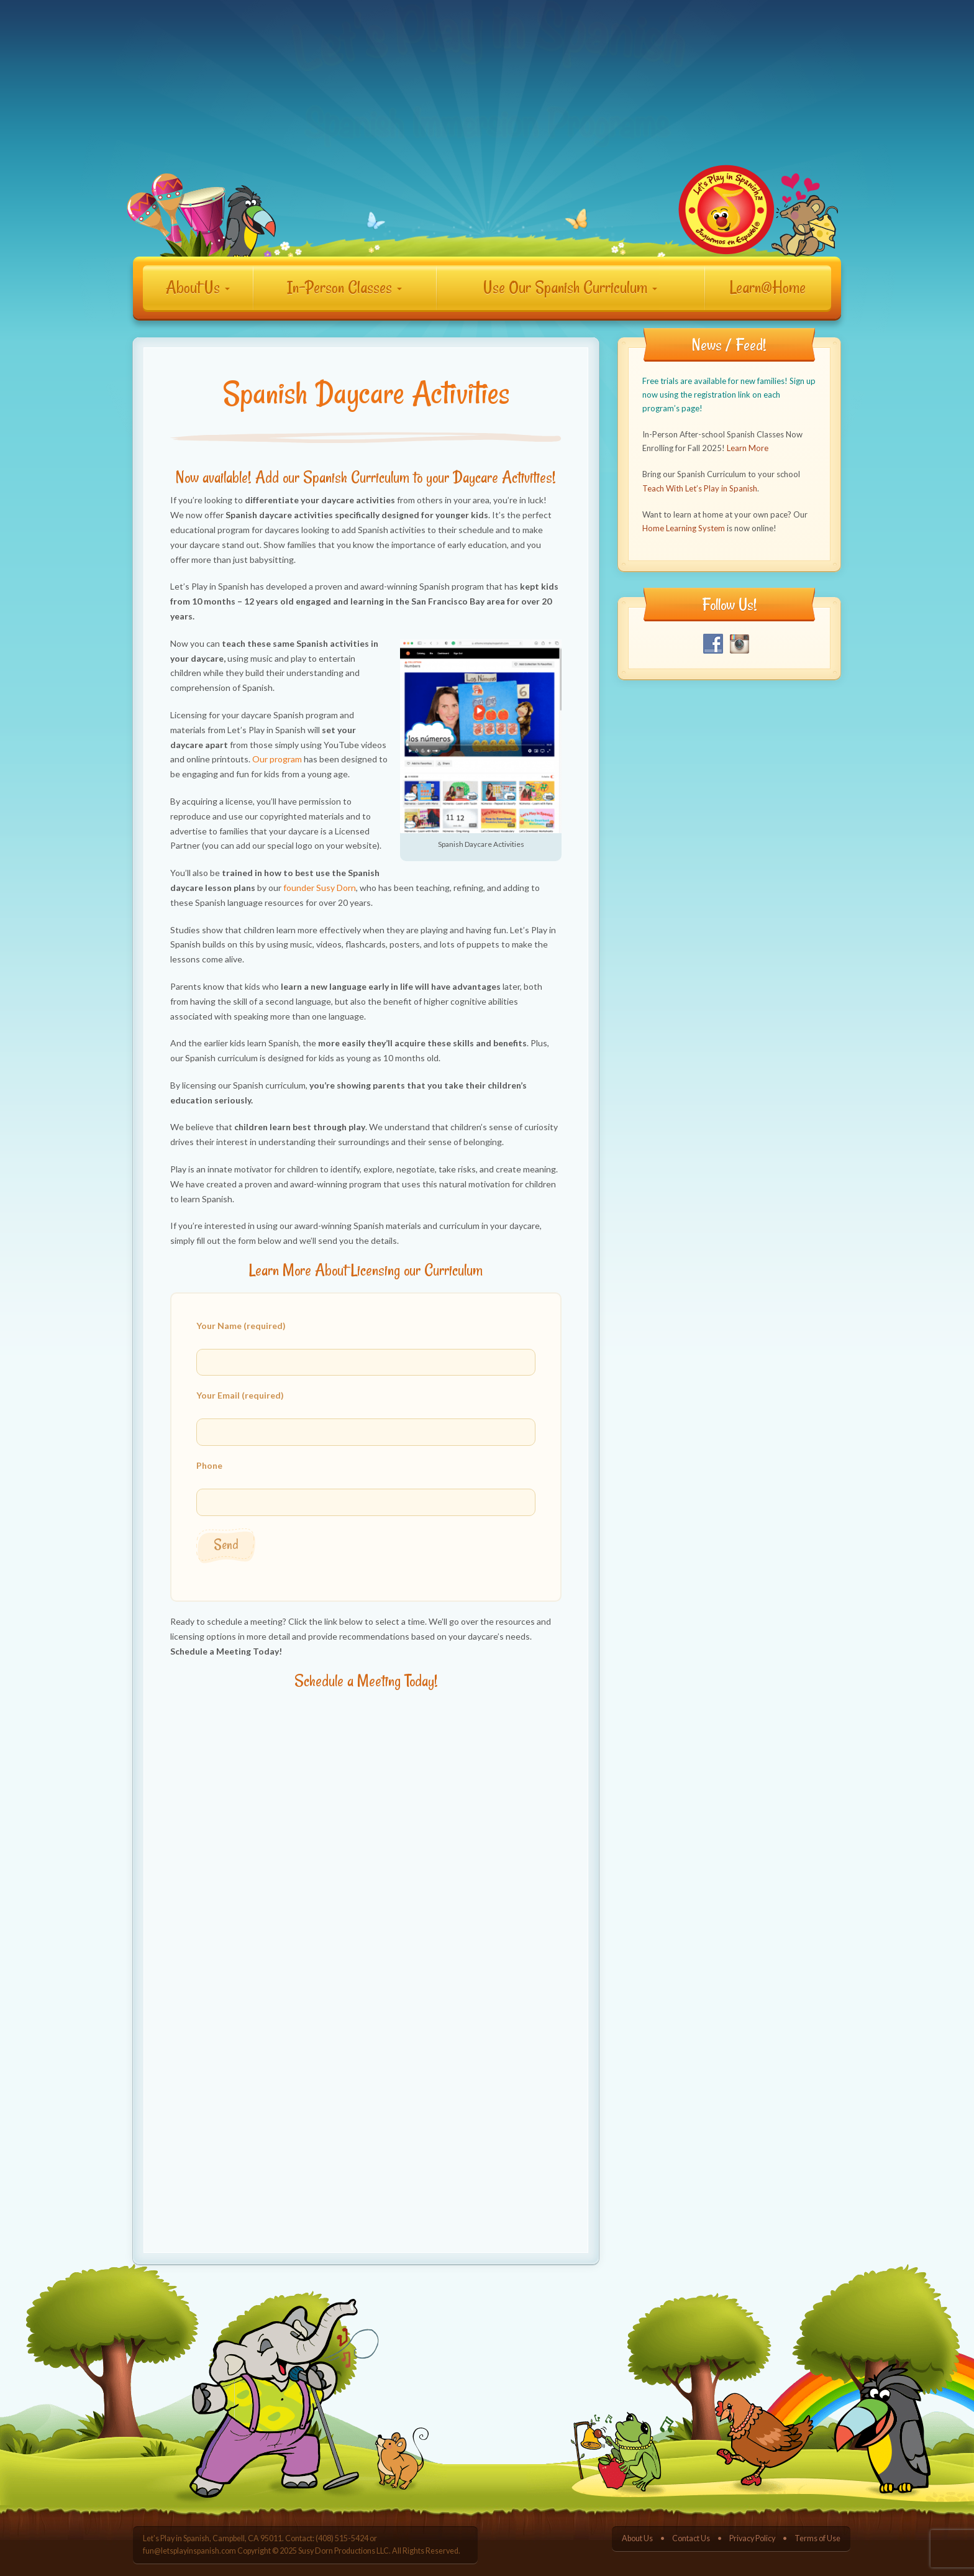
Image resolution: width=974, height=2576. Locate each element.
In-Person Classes (344, 287)
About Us (198, 287)
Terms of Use (817, 2538)
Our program (277, 759)
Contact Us (691, 2538)
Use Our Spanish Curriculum (570, 287)
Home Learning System (683, 528)
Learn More (747, 448)
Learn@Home (768, 287)
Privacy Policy (752, 2538)
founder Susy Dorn (319, 887)
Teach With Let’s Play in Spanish (699, 488)
